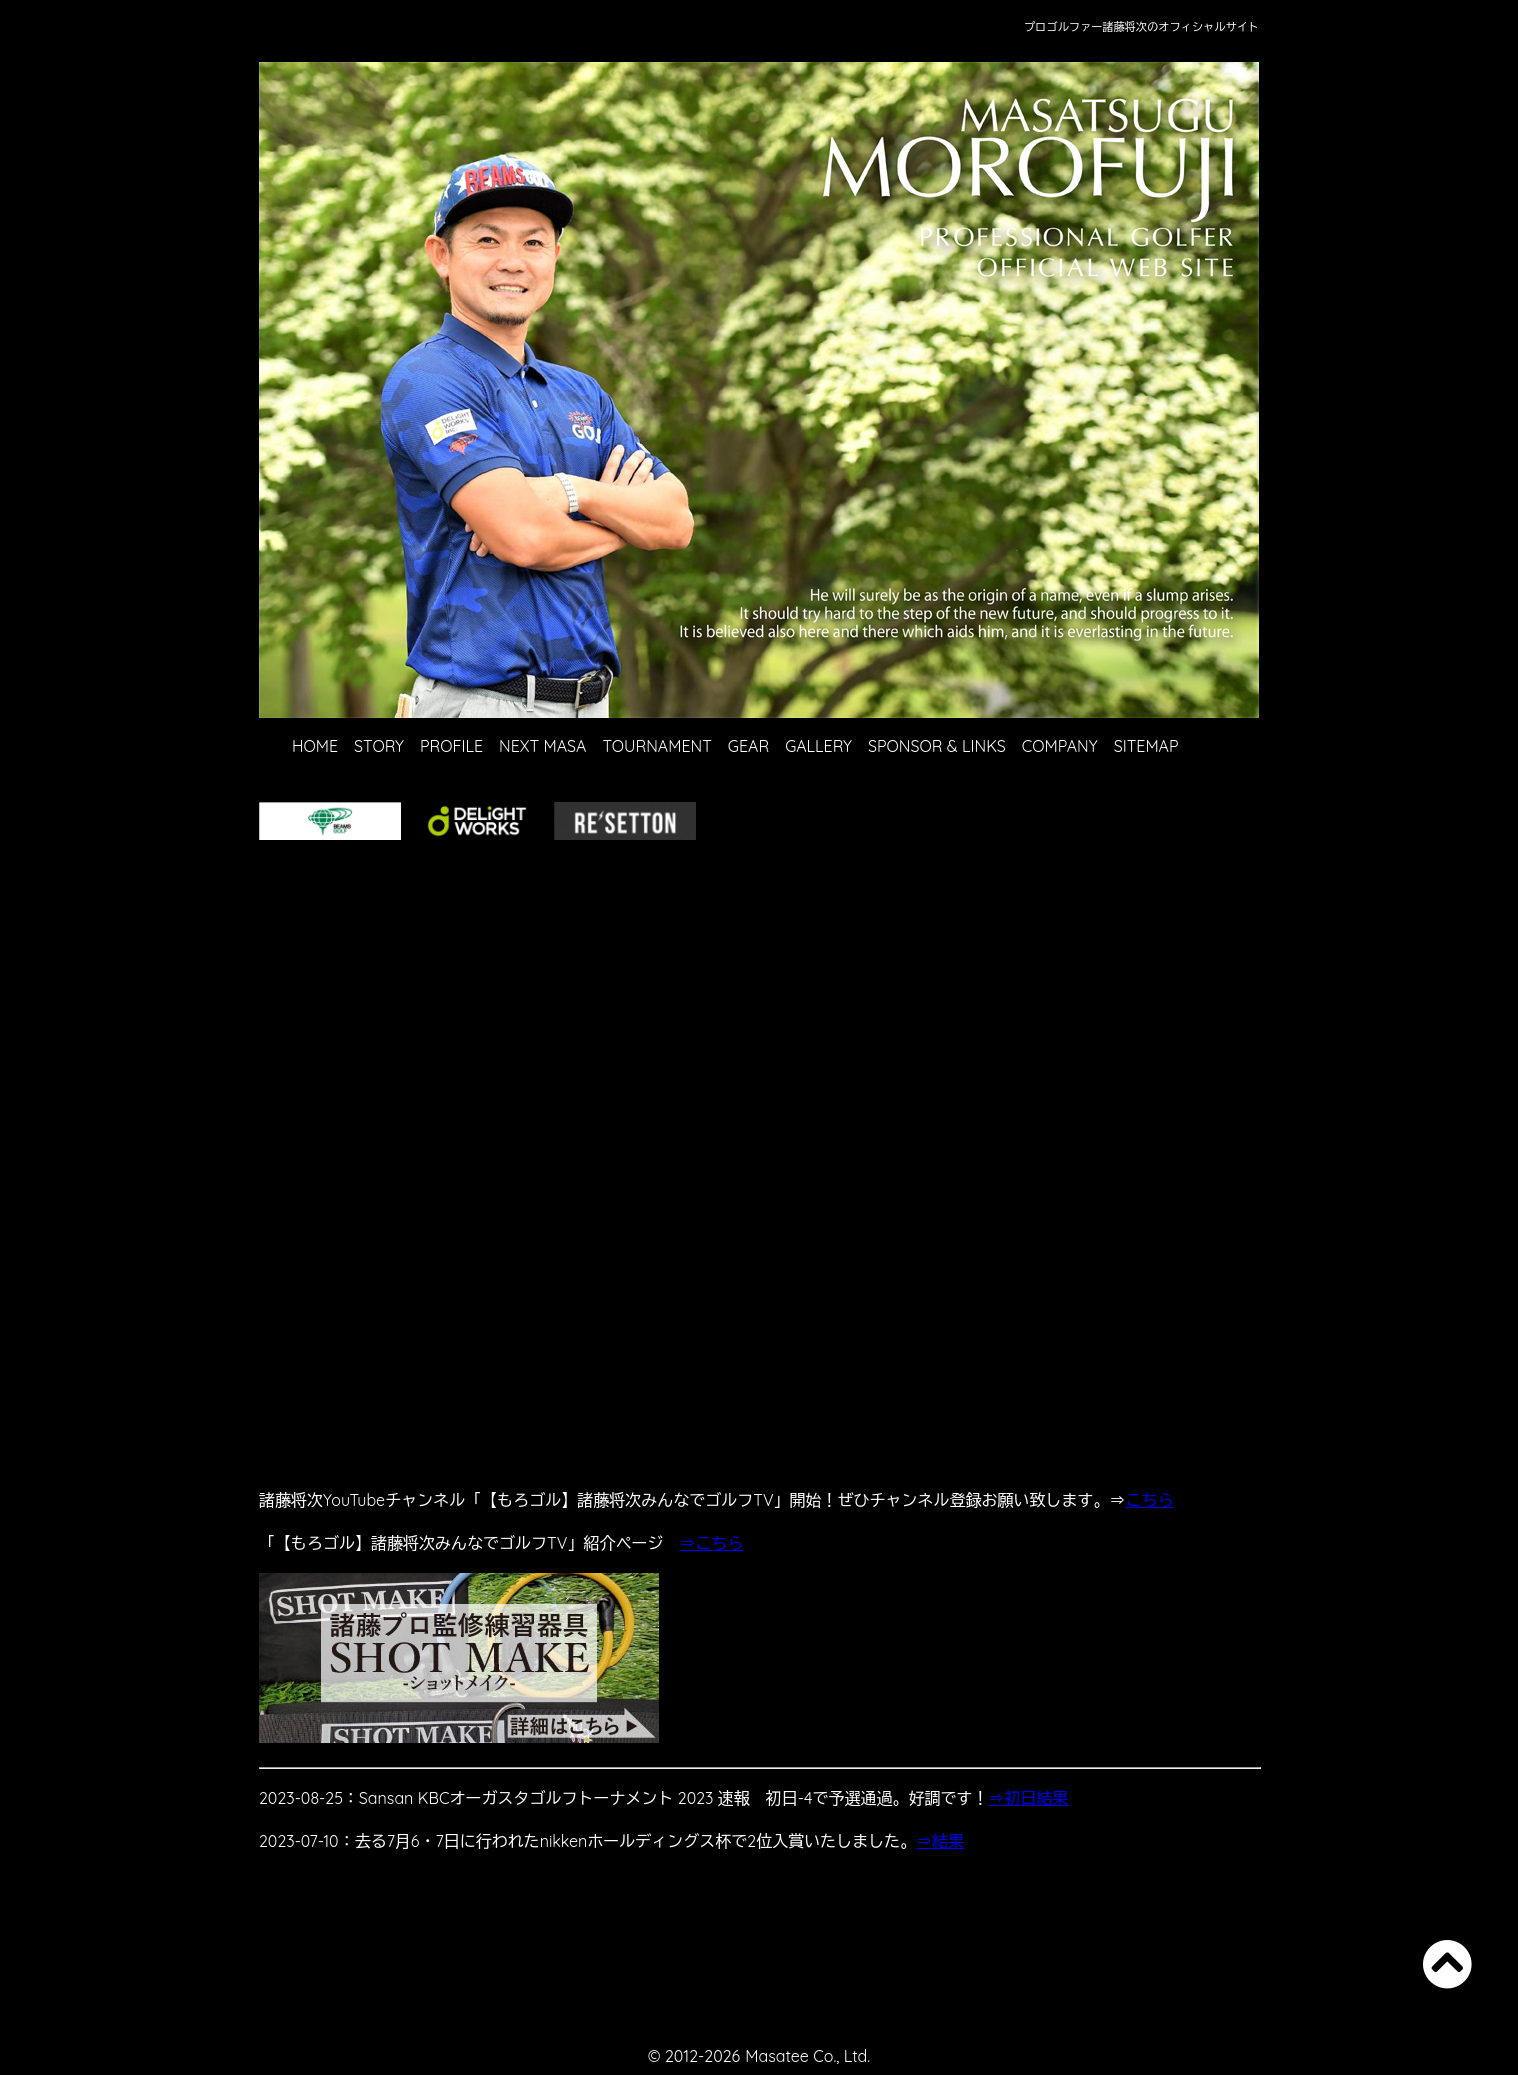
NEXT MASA (542, 746)
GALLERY (818, 746)
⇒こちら (711, 1543)
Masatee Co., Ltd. (807, 2056)
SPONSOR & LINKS (937, 746)
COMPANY (1060, 746)
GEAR (748, 746)
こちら (1150, 1500)
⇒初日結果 (1028, 1798)
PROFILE (451, 746)
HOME (315, 746)
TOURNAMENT (656, 746)
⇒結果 (940, 1841)
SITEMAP (1146, 746)
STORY (379, 746)
